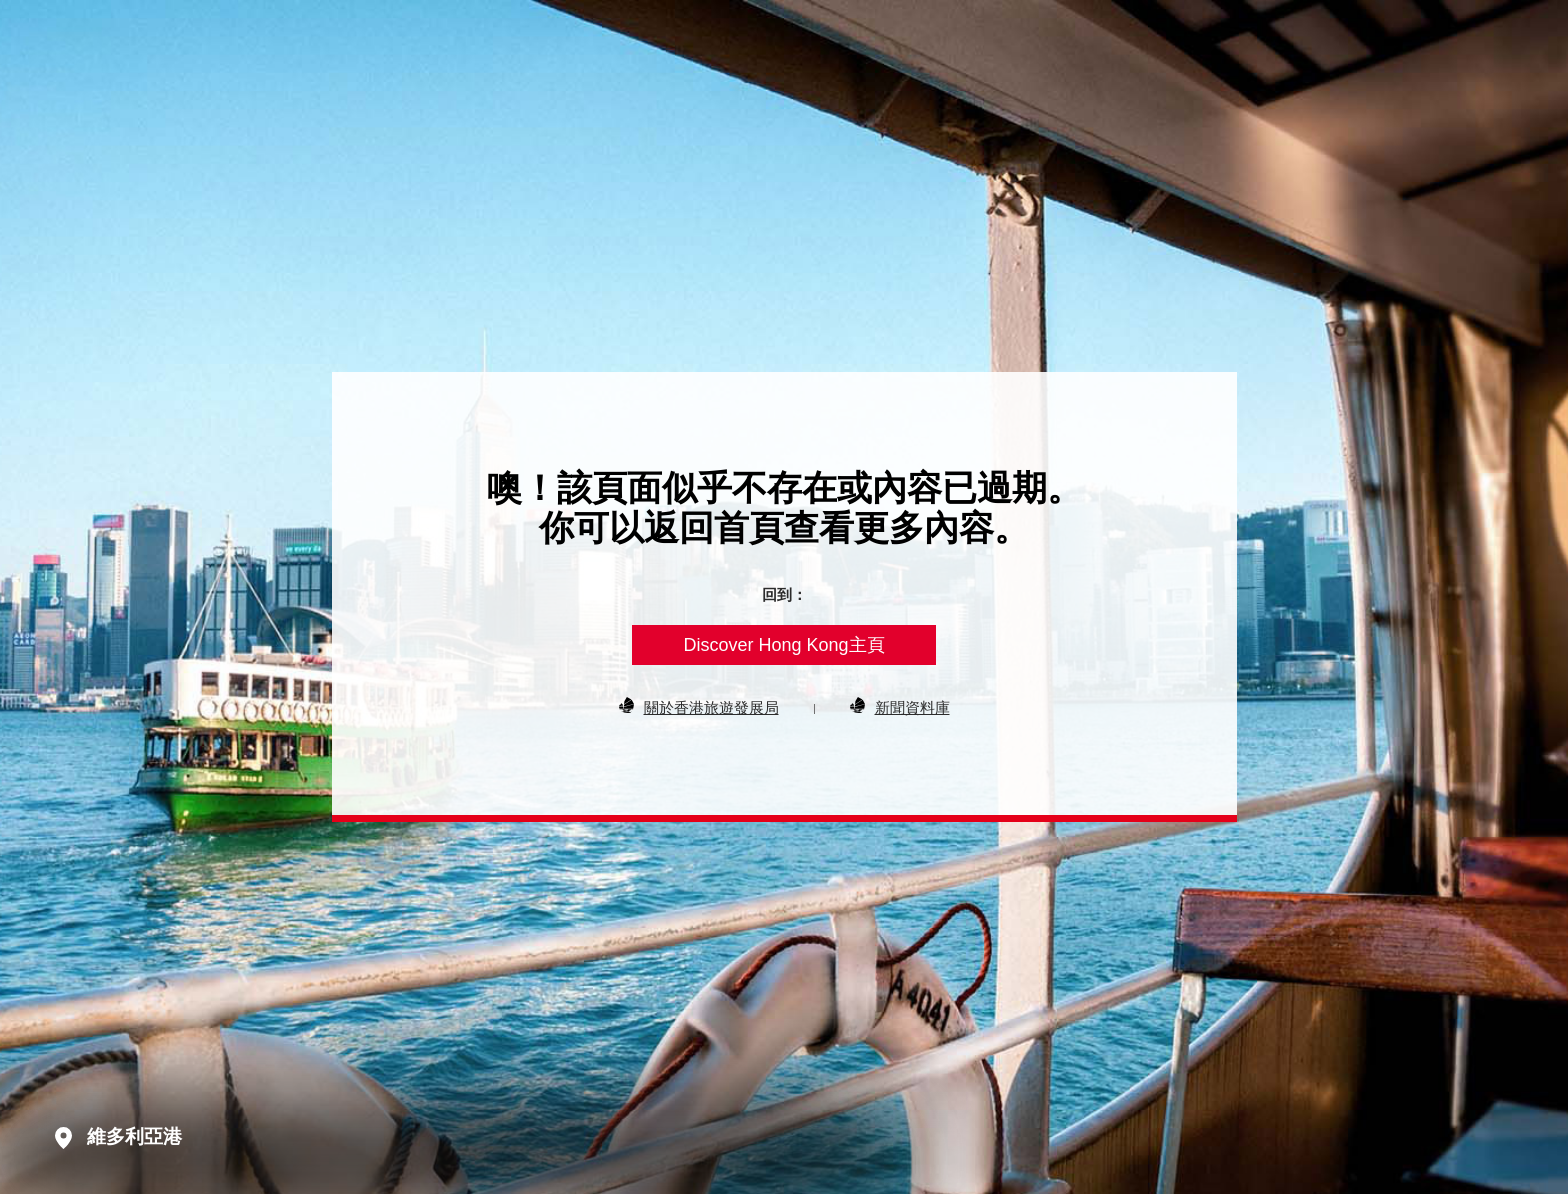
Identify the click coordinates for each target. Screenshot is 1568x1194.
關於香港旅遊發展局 (711, 707)
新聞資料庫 (912, 707)
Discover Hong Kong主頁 (783, 645)
